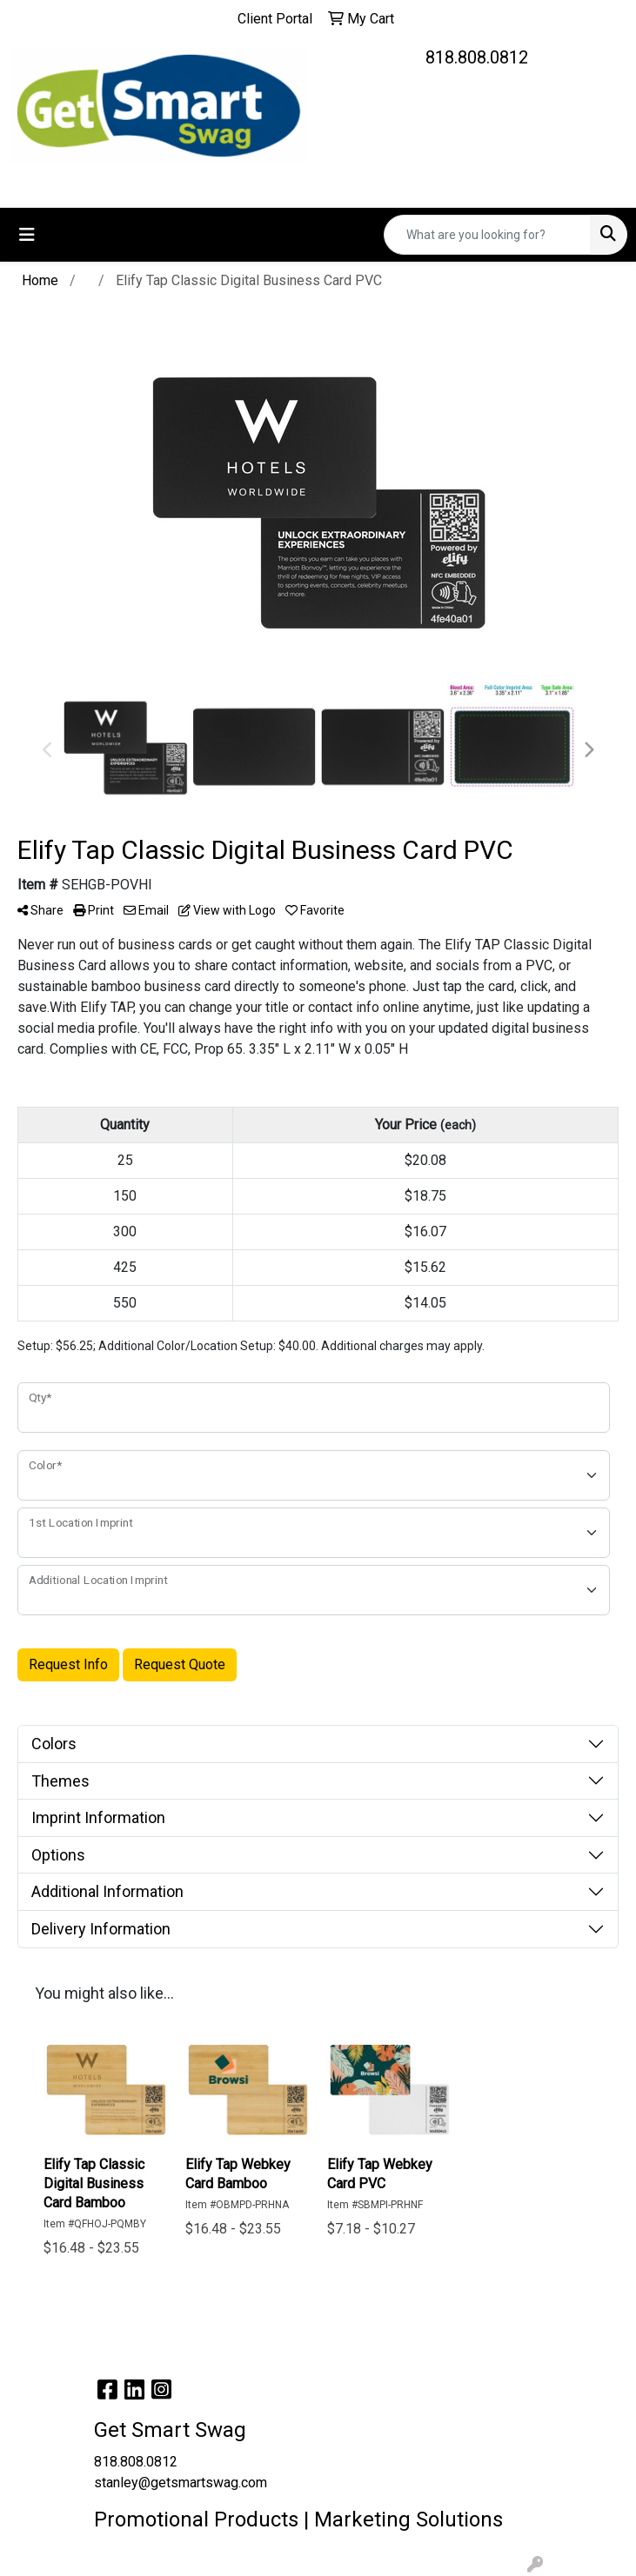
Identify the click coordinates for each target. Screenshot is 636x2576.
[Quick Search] (487, 235)
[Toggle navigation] (27, 235)
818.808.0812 (476, 57)
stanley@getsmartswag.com (180, 2482)
